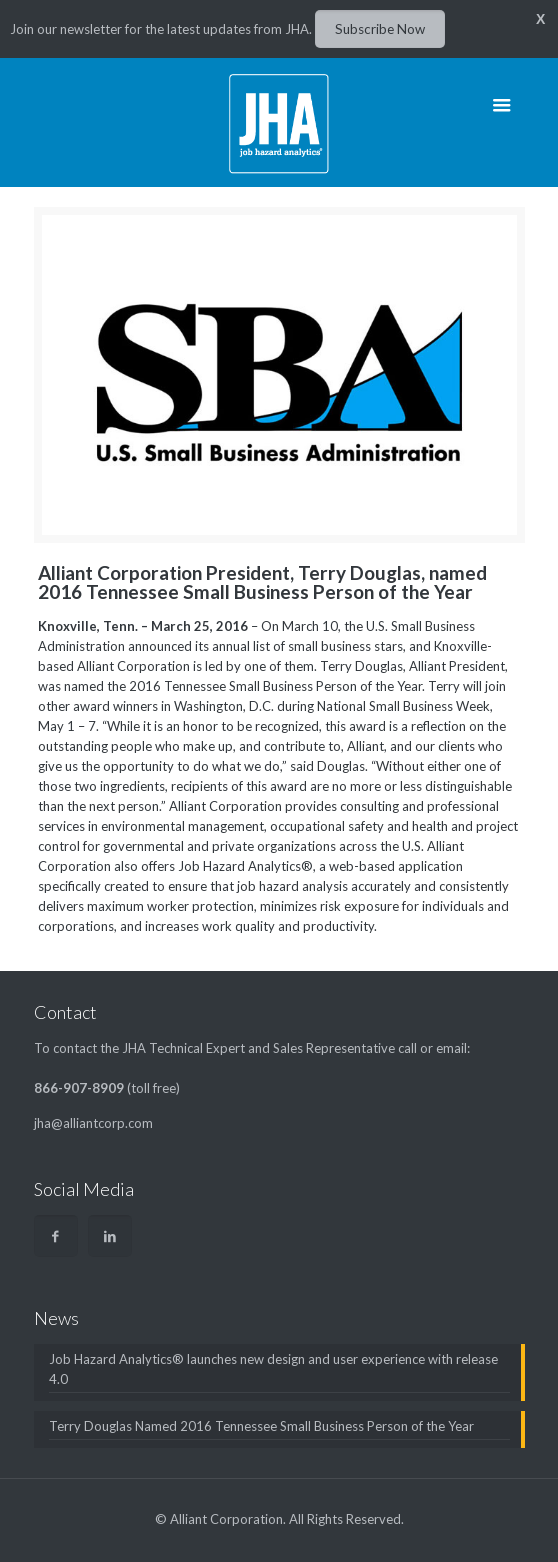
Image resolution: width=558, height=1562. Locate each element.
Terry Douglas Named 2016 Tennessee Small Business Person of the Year (261, 1426)
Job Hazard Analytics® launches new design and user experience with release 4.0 (273, 1369)
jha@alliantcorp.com (93, 1123)
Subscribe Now (380, 29)
